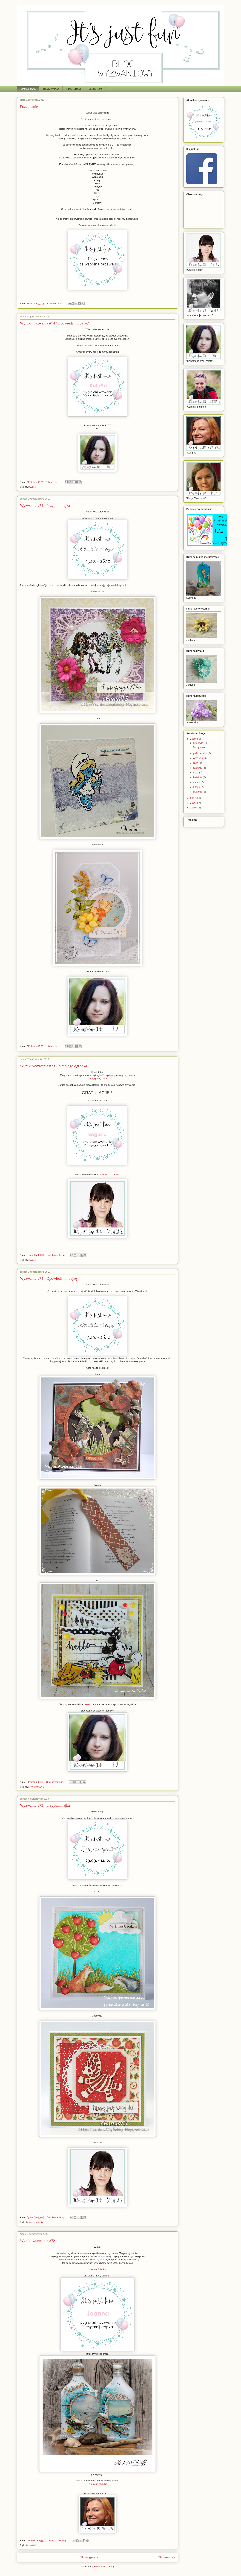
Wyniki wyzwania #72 (37, 2240)
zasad (87, 1704)
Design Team (95, 89)
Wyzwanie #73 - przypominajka (45, 1805)
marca (197, 782)
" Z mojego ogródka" (97, 1078)
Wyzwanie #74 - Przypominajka (45, 505)
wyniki (32, 487)
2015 (193, 807)
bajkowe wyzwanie (109, 1174)
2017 (193, 798)
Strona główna (28, 89)
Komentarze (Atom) (104, 2566)
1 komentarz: (53, 482)
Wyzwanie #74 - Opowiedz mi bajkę (48, 1278)
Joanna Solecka (97, 2269)
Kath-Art (89, 345)
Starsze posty (166, 2557)
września (198, 758)
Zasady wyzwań (51, 89)
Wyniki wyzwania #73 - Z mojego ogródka (53, 1066)
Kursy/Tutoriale (73, 89)
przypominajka (36, 2222)
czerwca (198, 767)
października (200, 753)
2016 (193, 802)
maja (196, 772)
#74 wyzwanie (36, 1787)
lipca (196, 763)
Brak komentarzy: (56, 1255)
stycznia (198, 791)
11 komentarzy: (55, 303)
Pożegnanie (29, 106)
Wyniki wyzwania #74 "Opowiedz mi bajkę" (55, 323)
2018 (193, 738)
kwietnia (198, 777)
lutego (196, 787)
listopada (198, 743)
